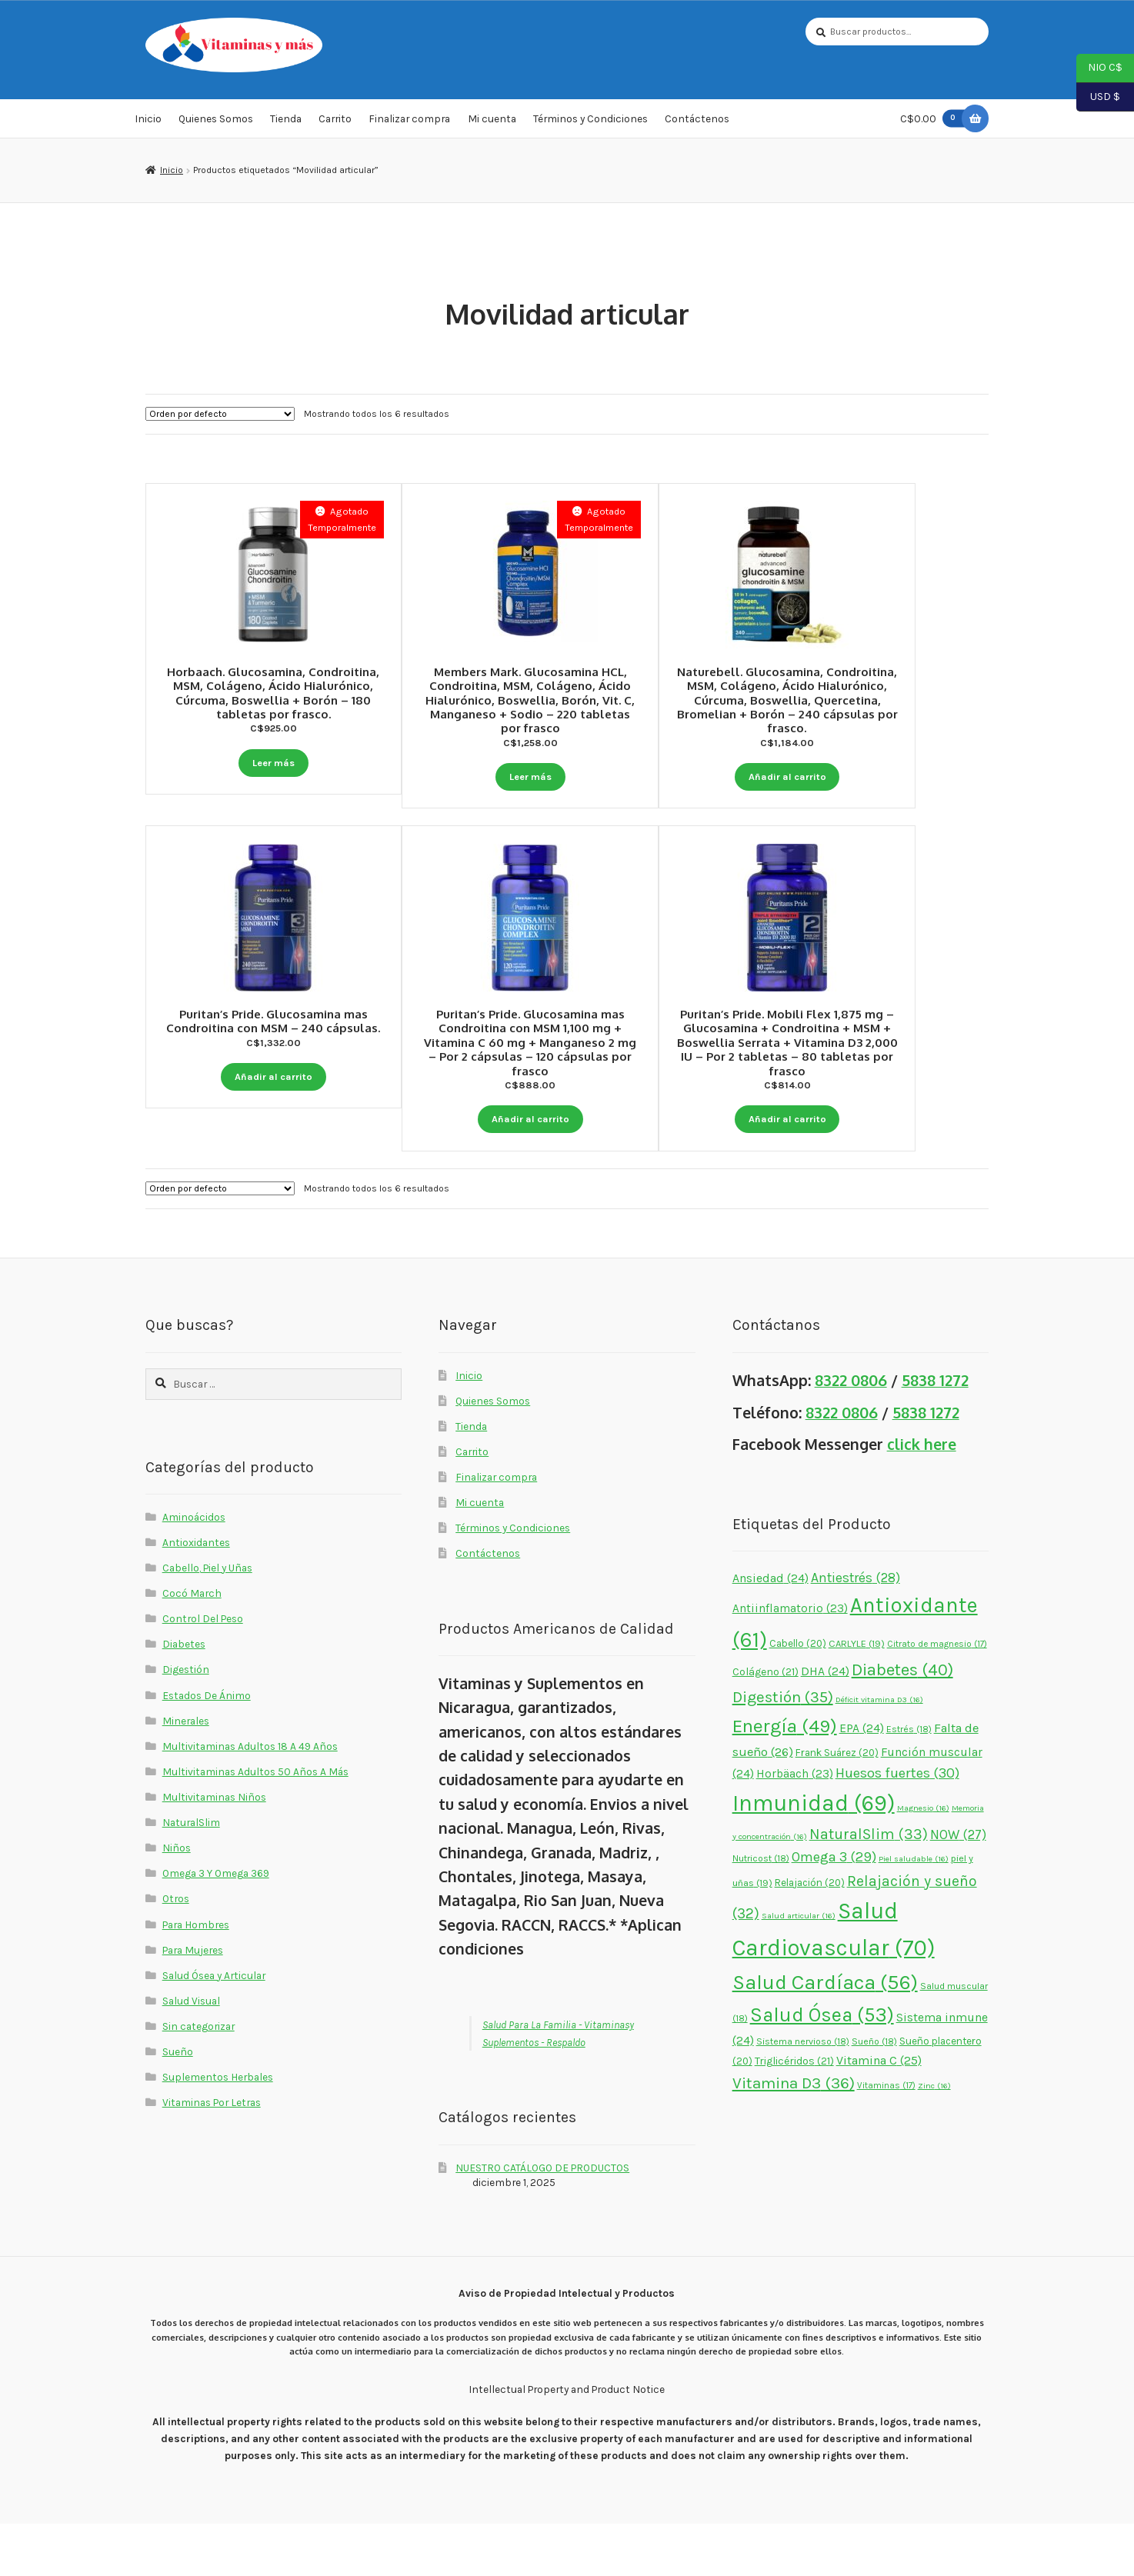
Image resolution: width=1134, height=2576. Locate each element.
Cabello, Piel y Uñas (207, 1621)
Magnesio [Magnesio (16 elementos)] (923, 1861)
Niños (176, 1901)
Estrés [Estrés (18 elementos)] (909, 1781)
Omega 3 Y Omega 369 (215, 1926)
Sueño (177, 2104)
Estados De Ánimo (206, 1747)
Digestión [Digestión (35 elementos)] (782, 1750)
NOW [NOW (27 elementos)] (958, 1887)
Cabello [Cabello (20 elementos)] (797, 1695)
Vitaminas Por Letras (211, 2155)
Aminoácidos (193, 1569)
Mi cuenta (492, 126)
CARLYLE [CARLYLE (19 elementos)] (857, 1695)
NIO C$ (1099, 68)
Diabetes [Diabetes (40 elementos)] (902, 1723)
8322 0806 (851, 1432)
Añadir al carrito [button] (861, 776)
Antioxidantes (196, 1594)
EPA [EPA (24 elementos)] (861, 1781)
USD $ (1098, 97)
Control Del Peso (202, 1671)
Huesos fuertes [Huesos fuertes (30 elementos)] (897, 1826)
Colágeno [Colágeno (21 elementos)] (765, 1724)
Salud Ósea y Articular (213, 2027)
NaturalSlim (191, 1875)
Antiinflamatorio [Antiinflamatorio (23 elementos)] (790, 1661)
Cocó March (192, 1646)
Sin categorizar (198, 2079)
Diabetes (183, 1697)
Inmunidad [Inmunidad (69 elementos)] (813, 1856)
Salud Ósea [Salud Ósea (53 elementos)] (822, 2067)
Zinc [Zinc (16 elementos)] (934, 2139)
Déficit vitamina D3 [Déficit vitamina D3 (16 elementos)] (879, 1753)
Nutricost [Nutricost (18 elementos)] (760, 1911)
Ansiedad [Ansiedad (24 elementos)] (770, 1631)
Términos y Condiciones (590, 126)
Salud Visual (191, 2053)
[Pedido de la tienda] (220, 421)
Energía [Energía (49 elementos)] (784, 1778)
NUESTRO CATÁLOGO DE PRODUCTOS (542, 2220)
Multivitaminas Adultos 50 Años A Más (255, 1824)
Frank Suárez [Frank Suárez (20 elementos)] (837, 1805)
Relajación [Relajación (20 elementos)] (810, 1935)
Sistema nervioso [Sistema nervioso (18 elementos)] (802, 2093)
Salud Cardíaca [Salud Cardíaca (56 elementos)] (825, 2036)
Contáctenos (697, 126)
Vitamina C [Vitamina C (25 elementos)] (879, 2113)
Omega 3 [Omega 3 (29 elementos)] (834, 1909)
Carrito (335, 126)
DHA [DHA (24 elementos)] (825, 1724)
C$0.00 (935, 126)
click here (921, 1497)
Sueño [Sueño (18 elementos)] (874, 2093)
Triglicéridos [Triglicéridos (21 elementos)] (794, 2114)
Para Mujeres (192, 2002)
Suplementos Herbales (217, 2130)
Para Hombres (195, 1977)
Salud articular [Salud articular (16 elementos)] (798, 1969)
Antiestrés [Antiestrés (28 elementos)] (855, 1630)
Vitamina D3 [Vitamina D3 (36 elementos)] (793, 2136)
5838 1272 (935, 1432)
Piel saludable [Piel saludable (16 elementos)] (914, 1912)
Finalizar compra (409, 126)
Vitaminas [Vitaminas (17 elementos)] (886, 2138)
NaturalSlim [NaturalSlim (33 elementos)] (868, 1886)
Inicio (148, 126)
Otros (175, 1951)
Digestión (185, 1722)
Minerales (185, 1773)
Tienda (286, 126)
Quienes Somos (215, 126)
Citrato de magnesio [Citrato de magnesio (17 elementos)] (937, 1696)
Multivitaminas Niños (214, 1850)
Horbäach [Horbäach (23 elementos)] (794, 1827)
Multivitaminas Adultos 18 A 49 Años (250, 1798)
